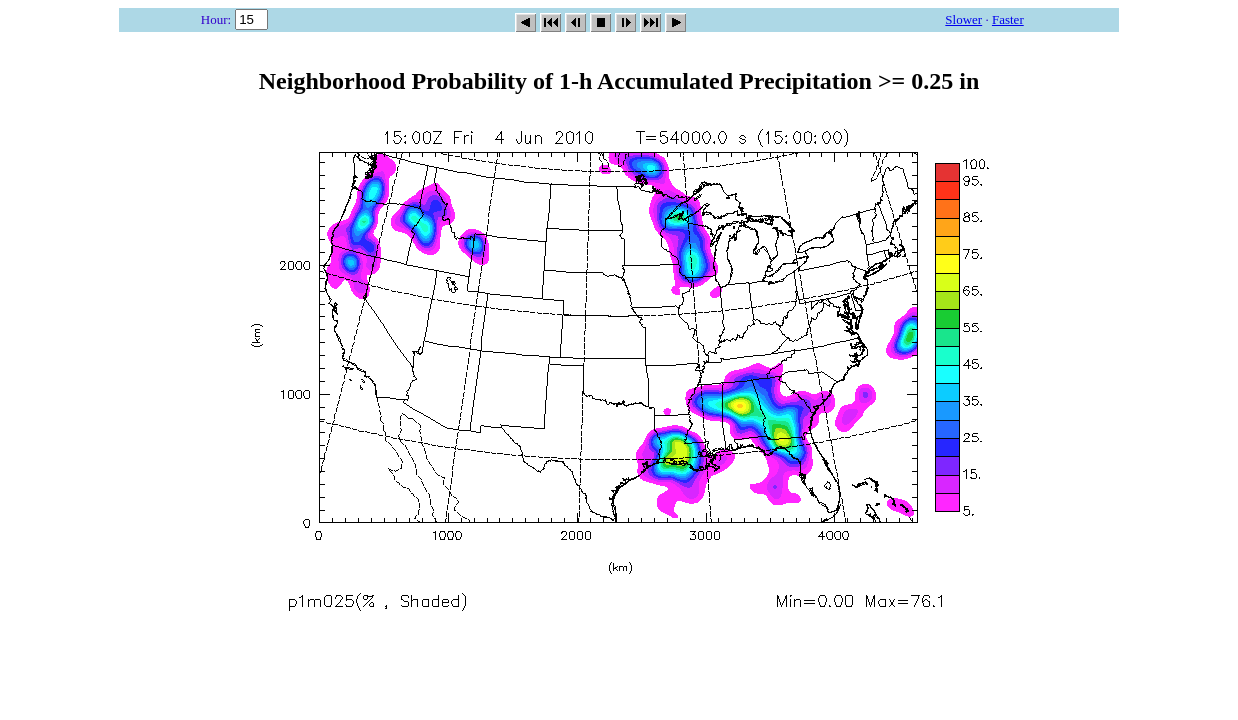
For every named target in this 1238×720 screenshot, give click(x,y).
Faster (1008, 19)
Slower (963, 19)
